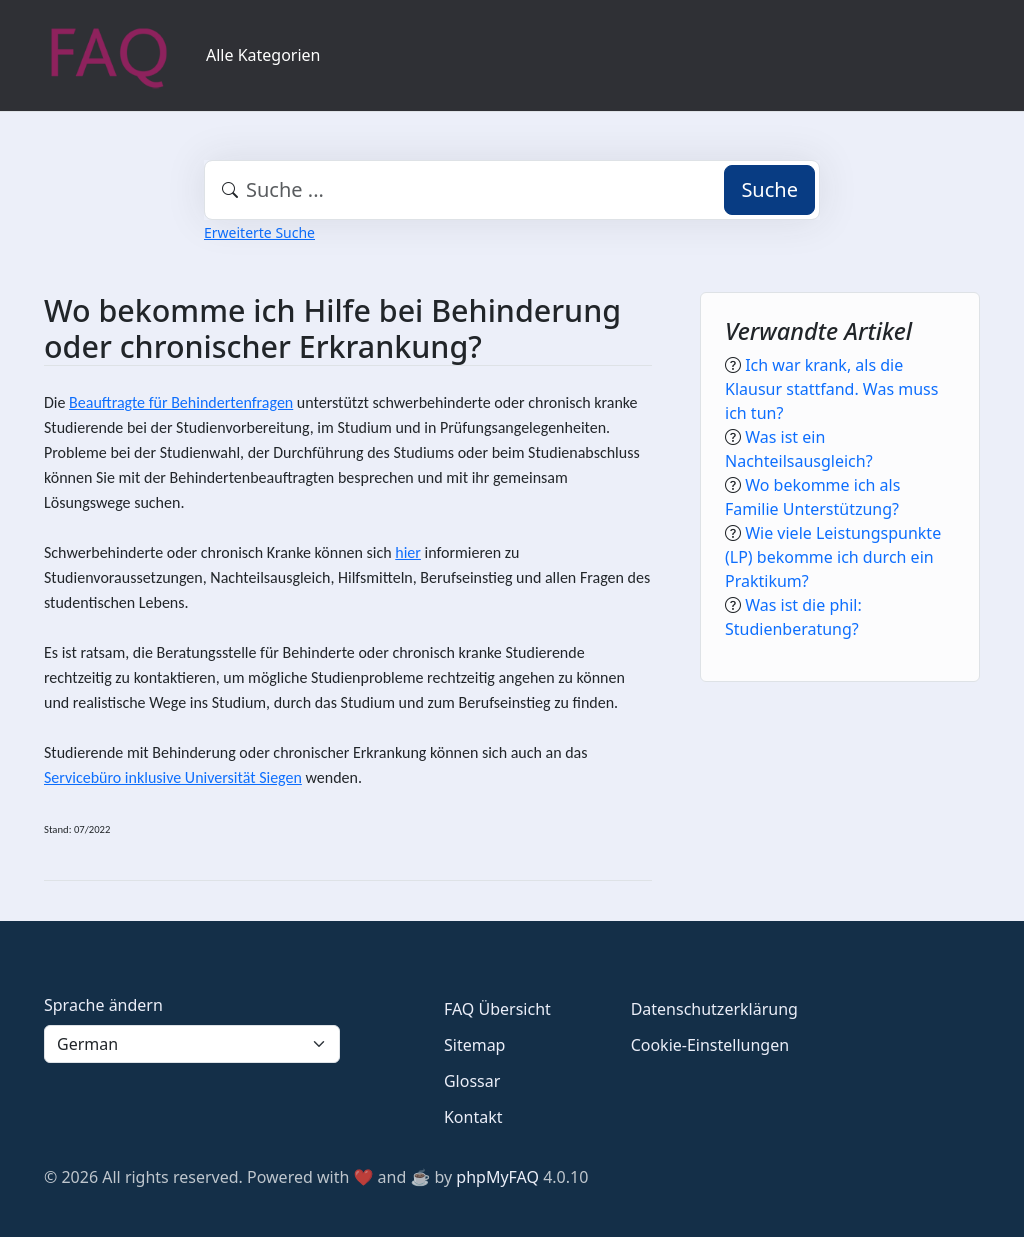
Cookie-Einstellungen (710, 1045)
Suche (769, 189)
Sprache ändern (103, 1005)
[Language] (192, 1044)
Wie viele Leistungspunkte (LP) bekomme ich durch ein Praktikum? (833, 557)
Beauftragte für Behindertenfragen (181, 402)
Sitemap (475, 1045)
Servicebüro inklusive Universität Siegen (173, 777)
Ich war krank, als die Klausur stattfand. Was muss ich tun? (831, 389)
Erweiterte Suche (259, 232)
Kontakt (473, 1117)
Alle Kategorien (263, 55)
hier (408, 552)
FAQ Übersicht (497, 1009)
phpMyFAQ (497, 1177)
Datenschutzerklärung (714, 1009)
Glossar (472, 1081)
